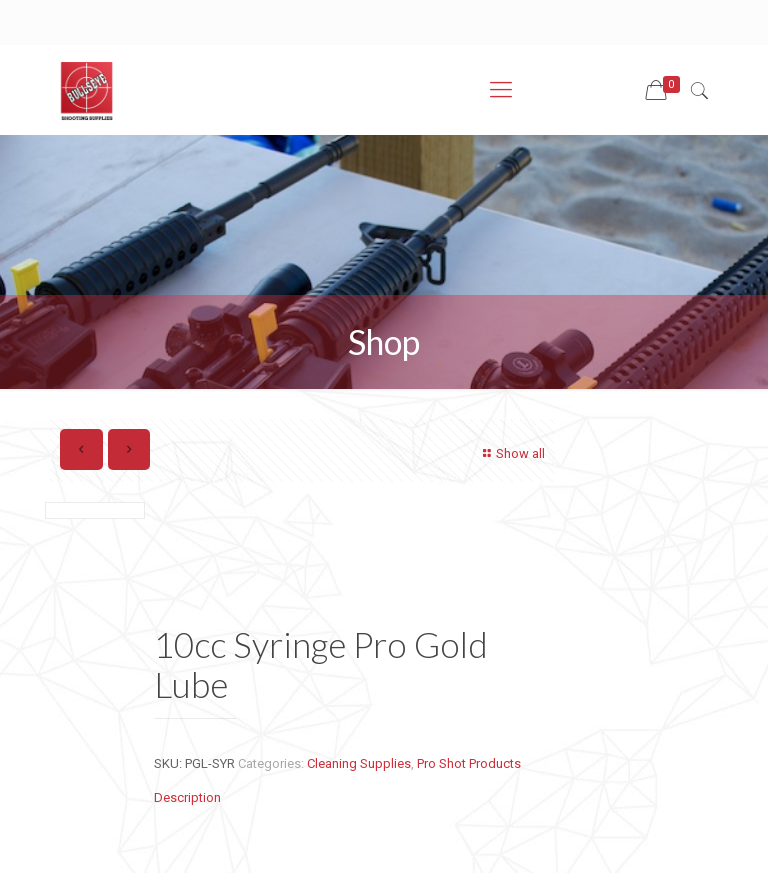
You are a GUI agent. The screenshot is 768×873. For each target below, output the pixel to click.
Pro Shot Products (469, 763)
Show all (511, 453)
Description (187, 797)
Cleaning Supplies (359, 763)
